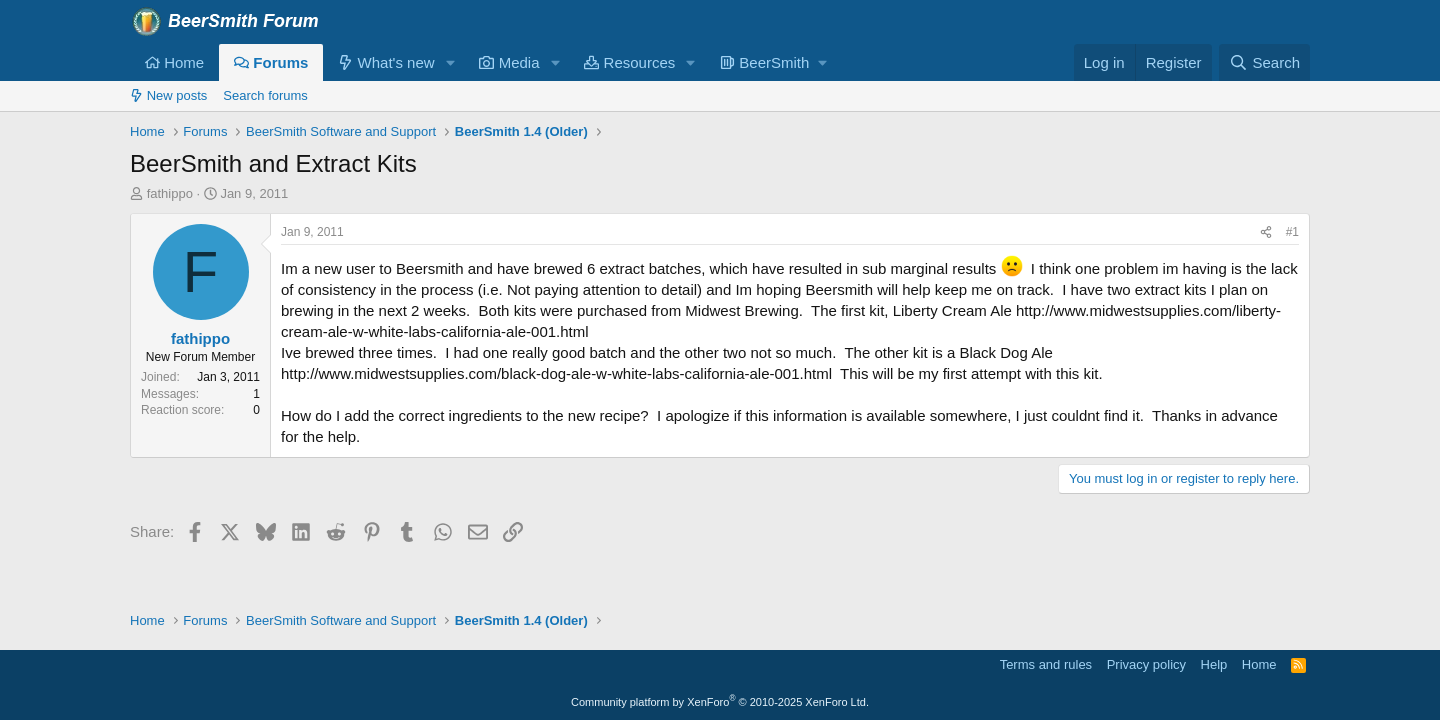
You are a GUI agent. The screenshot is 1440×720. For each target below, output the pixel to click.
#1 (1292, 232)
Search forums (265, 95)
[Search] (1264, 62)
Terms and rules (1046, 664)
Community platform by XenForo (720, 702)
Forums (271, 62)
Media (509, 62)
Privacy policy (1146, 664)
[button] (450, 62)
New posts (168, 95)
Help (1214, 664)
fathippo (170, 193)
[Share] (1266, 232)
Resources (629, 62)
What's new (386, 62)
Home (174, 62)
